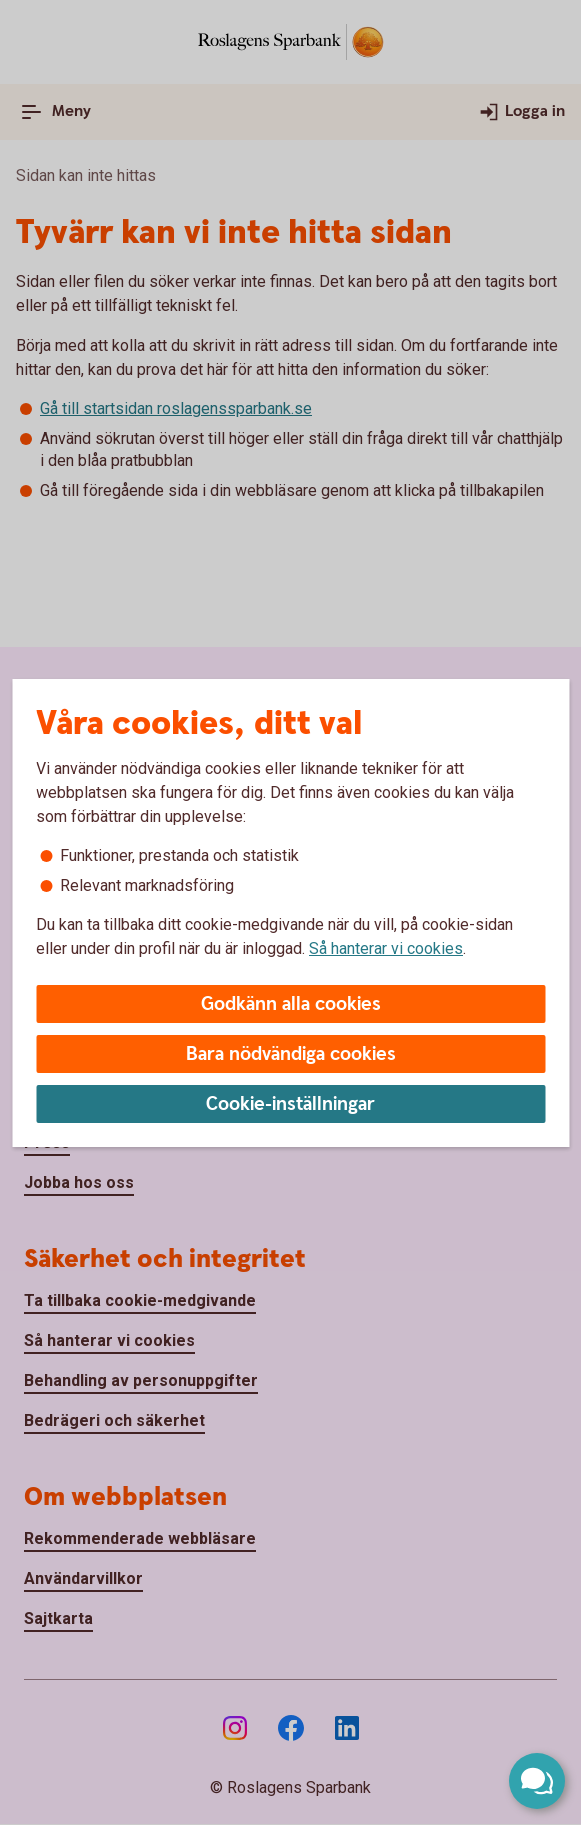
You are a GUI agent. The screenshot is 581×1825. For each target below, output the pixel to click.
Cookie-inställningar (290, 1104)
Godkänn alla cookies (291, 1004)
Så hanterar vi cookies (386, 948)
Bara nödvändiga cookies (291, 1054)
